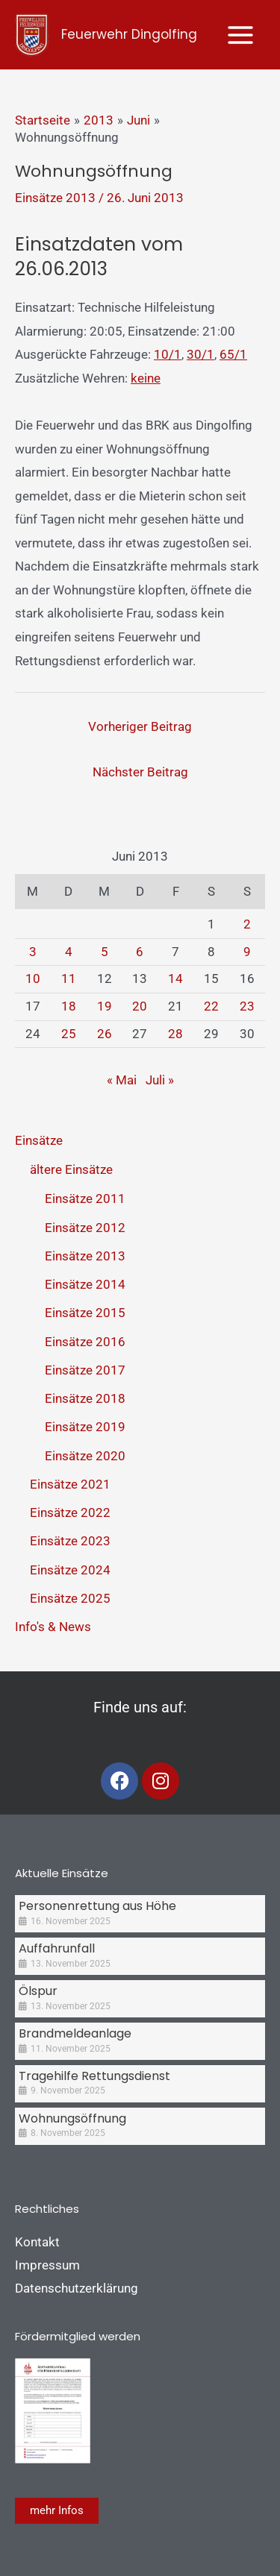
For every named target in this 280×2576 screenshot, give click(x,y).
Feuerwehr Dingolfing (129, 34)
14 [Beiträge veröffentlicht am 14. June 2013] (175, 978)
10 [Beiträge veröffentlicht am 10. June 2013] (32, 978)
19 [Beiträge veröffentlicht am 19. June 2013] (104, 1006)
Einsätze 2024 (70, 1569)
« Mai (122, 1079)
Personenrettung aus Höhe (97, 1905)
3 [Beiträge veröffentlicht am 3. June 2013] (33, 951)
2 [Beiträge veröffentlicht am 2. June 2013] (247, 924)
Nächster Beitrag (140, 771)
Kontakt (37, 2241)
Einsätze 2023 (70, 1540)
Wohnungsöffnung (72, 2118)
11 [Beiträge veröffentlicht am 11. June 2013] (68, 978)
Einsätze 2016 (85, 1341)
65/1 (233, 354)
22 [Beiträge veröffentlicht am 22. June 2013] (211, 1006)
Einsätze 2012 (85, 1227)
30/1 (200, 354)
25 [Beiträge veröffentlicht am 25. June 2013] (68, 1033)
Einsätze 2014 (85, 1284)
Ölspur (38, 1990)
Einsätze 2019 (85, 1426)
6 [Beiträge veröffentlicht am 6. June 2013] (139, 951)
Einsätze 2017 (85, 1370)
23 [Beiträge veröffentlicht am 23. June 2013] (247, 1006)
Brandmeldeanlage (75, 2033)
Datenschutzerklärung (76, 2288)
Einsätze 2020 (85, 1455)
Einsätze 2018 (85, 1398)
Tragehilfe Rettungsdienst (94, 2076)
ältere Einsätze (71, 1169)
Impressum (47, 2265)
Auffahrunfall (57, 1948)
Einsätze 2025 (70, 1598)
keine (146, 378)
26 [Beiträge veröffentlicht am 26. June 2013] (104, 1033)
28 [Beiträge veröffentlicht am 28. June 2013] (175, 1033)
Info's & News (53, 1626)
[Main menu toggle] (241, 35)
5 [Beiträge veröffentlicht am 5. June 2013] (104, 951)
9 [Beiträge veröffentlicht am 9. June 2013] (247, 951)
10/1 (167, 354)
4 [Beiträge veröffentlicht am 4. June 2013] (68, 951)
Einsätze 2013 (55, 197)
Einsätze (39, 1140)
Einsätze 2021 (70, 1484)
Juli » (160, 1079)
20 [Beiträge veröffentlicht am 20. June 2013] (139, 1006)
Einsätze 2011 (85, 1198)
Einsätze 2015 (85, 1312)
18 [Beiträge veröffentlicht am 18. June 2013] (68, 1006)
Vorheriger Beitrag (140, 726)
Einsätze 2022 (70, 1512)
